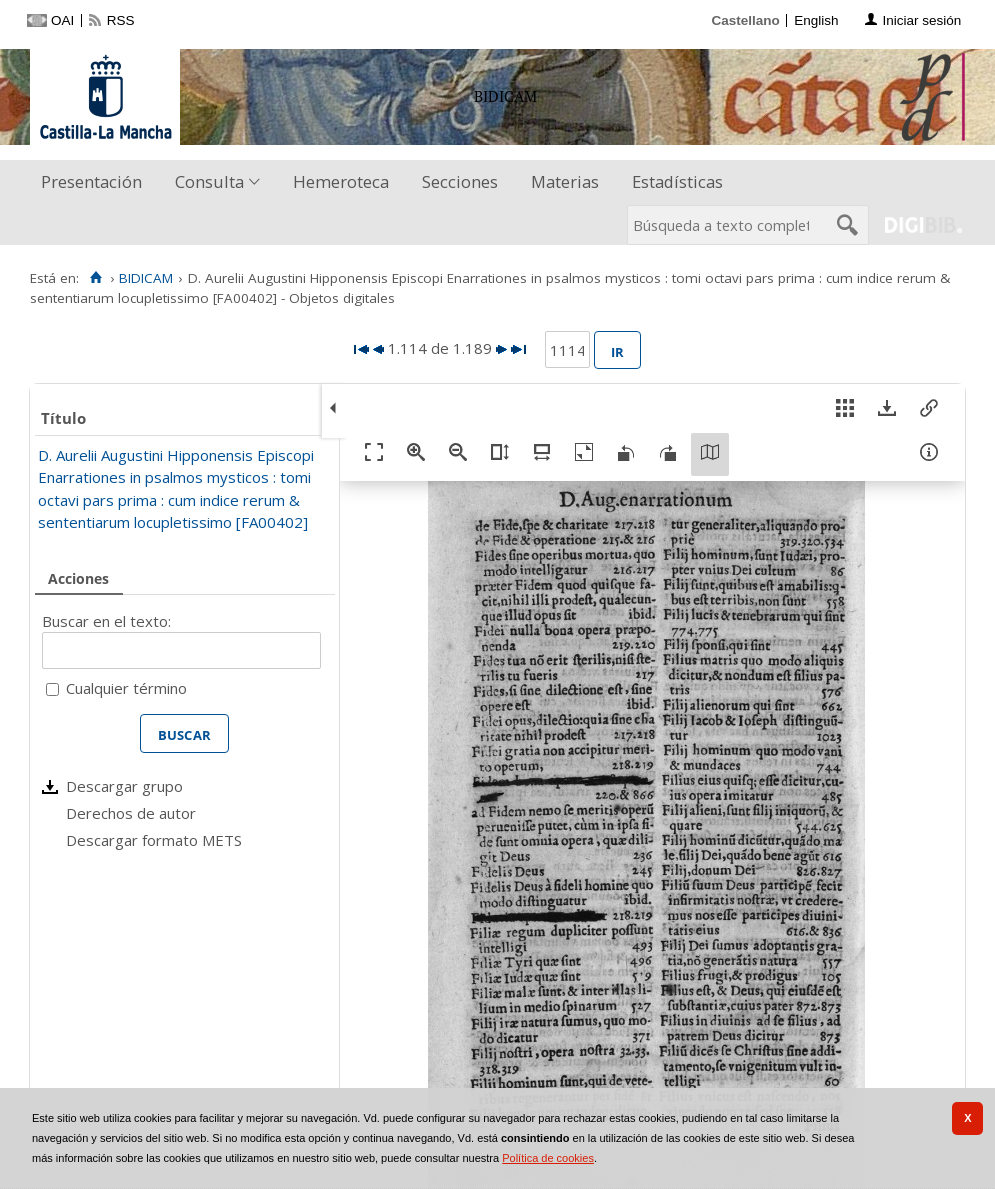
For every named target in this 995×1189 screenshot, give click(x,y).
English (816, 20)
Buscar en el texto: (106, 621)
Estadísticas (677, 181)
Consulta (209, 181)
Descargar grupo (124, 786)
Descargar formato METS (154, 840)
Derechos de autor (131, 813)
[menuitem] (96, 182)
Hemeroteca (341, 181)
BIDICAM (146, 278)
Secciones (460, 181)
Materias (565, 181)
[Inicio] (95, 278)
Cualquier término (126, 688)
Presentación (91, 181)
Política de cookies (548, 1158)
